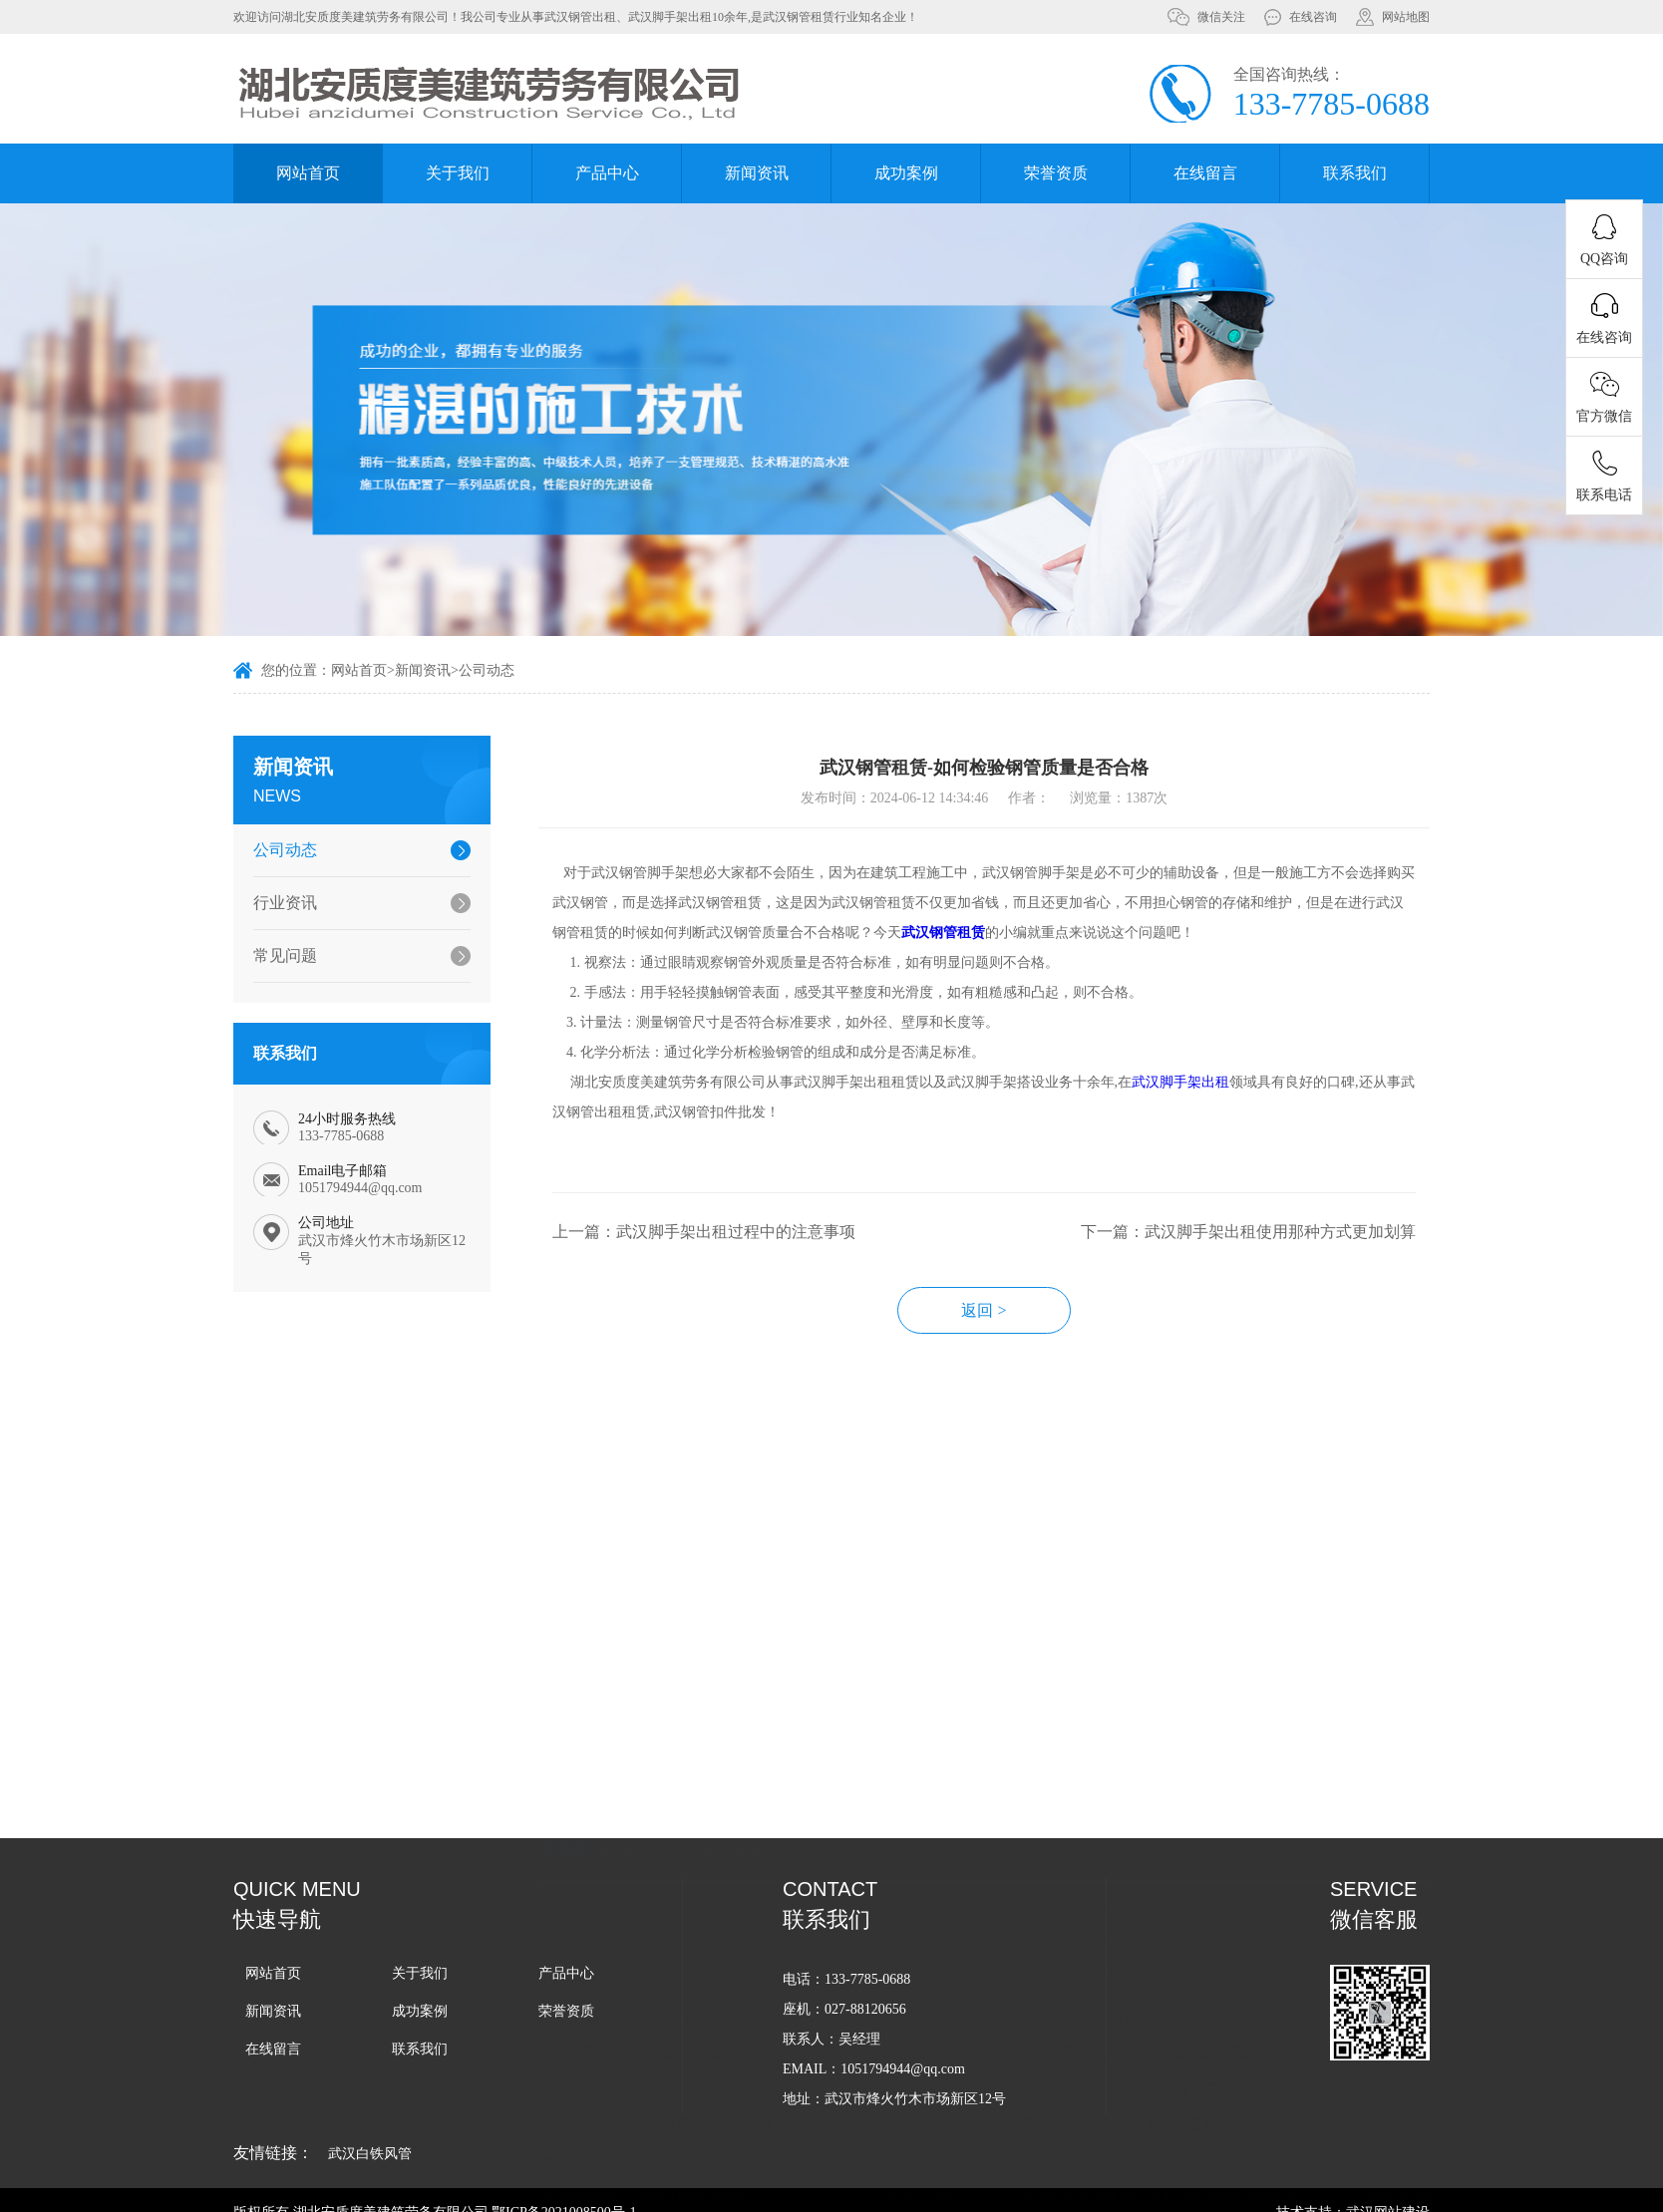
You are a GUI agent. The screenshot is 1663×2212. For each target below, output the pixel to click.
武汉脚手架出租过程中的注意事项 (678, 1919)
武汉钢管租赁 (978, 957)
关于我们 (458, 172)
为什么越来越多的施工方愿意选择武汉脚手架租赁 (716, 1847)
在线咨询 (1313, 17)
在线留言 (1205, 172)
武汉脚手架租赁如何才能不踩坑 (1152, 1991)
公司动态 (486, 673)
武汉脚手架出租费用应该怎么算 (671, 1883)
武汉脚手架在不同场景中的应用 (1152, 1955)
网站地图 (1406, 17)
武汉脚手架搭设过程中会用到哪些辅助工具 (705, 1740)
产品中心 (607, 172)
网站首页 (308, 172)
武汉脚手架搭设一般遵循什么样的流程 (1173, 1775)
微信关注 (1221, 17)
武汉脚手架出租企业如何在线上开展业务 (1180, 1883)
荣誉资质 (1056, 172)
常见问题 (275, 955)
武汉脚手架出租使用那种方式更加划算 (692, 1955)
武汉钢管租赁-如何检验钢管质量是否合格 (1183, 1919)
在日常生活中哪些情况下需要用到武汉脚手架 (1194, 2027)
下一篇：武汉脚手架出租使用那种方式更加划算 (1283, 1256)
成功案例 (906, 172)
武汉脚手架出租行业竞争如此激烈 (1159, 1847)
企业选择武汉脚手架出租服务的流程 (1166, 1811)
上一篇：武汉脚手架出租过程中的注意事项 (738, 1256)
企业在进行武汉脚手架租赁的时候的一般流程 (712, 1811)
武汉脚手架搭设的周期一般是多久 (678, 1775)
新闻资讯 (757, 172)
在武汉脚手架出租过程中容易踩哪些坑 (1173, 1740)
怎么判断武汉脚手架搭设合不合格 (678, 1991)
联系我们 (1355, 172)
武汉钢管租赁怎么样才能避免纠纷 (678, 2027)
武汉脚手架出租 (1215, 1107)
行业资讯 (275, 902)
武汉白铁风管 (370, 2153)
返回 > (1019, 1335)
